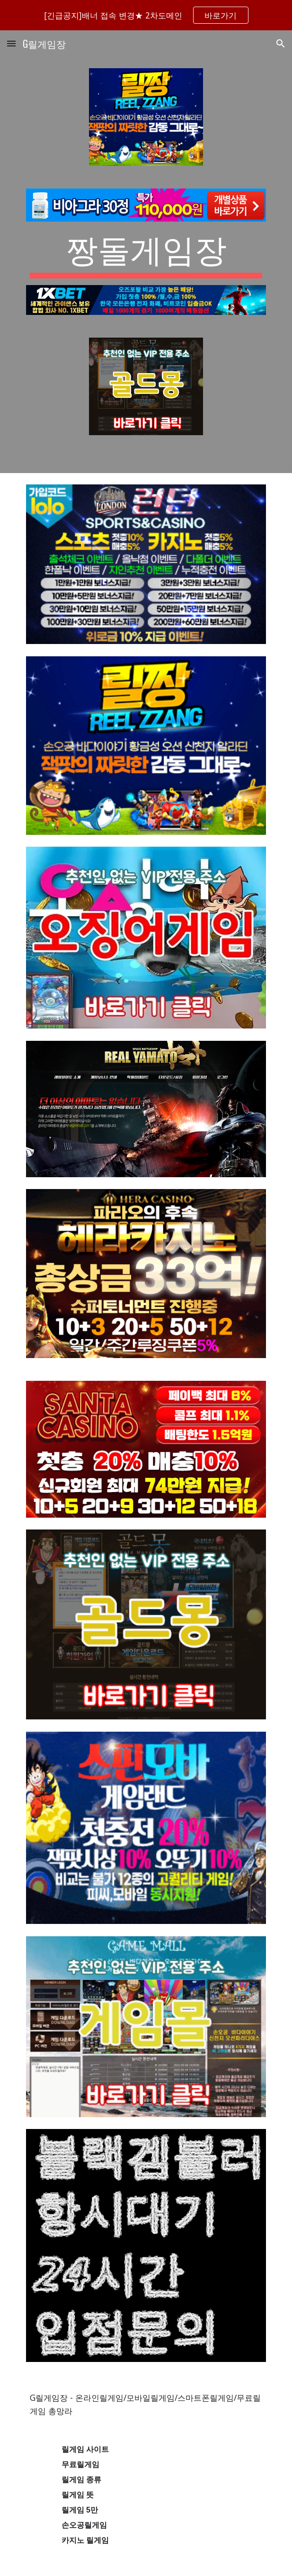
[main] (146, 253)
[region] (146, 15)
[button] (11, 43)
